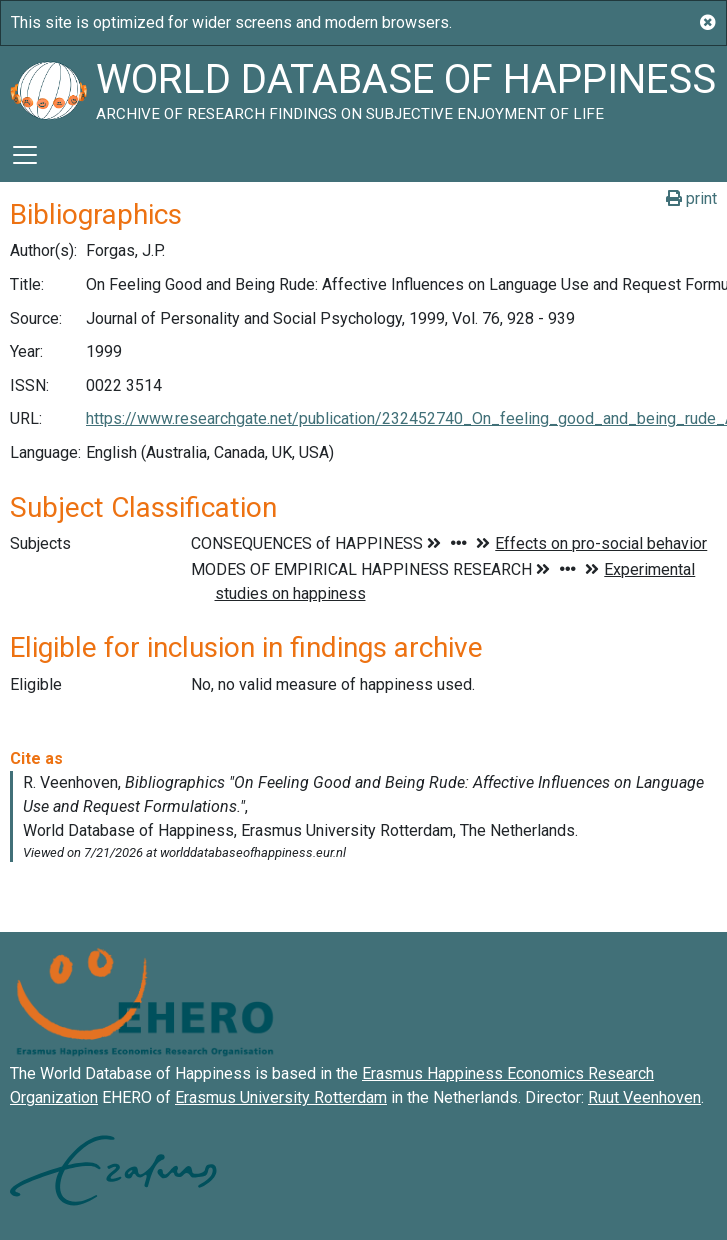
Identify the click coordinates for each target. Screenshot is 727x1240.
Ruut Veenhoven (644, 1097)
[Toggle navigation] (25, 155)
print (691, 198)
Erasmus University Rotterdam (281, 1097)
